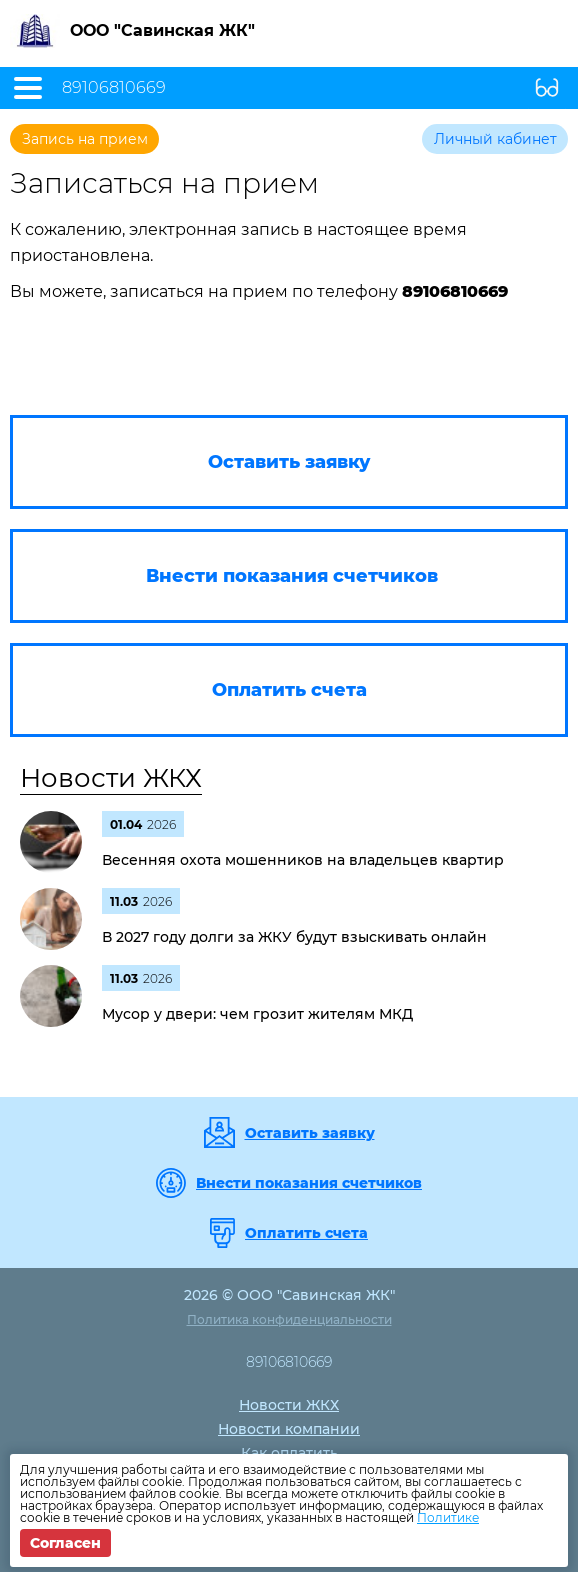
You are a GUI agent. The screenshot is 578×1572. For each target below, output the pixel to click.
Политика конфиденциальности (289, 1319)
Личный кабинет (495, 139)
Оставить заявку (310, 1133)
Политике (448, 1517)
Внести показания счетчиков (309, 1183)
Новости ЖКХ (111, 778)
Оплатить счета (306, 1233)
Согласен (65, 1543)
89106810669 (114, 88)
